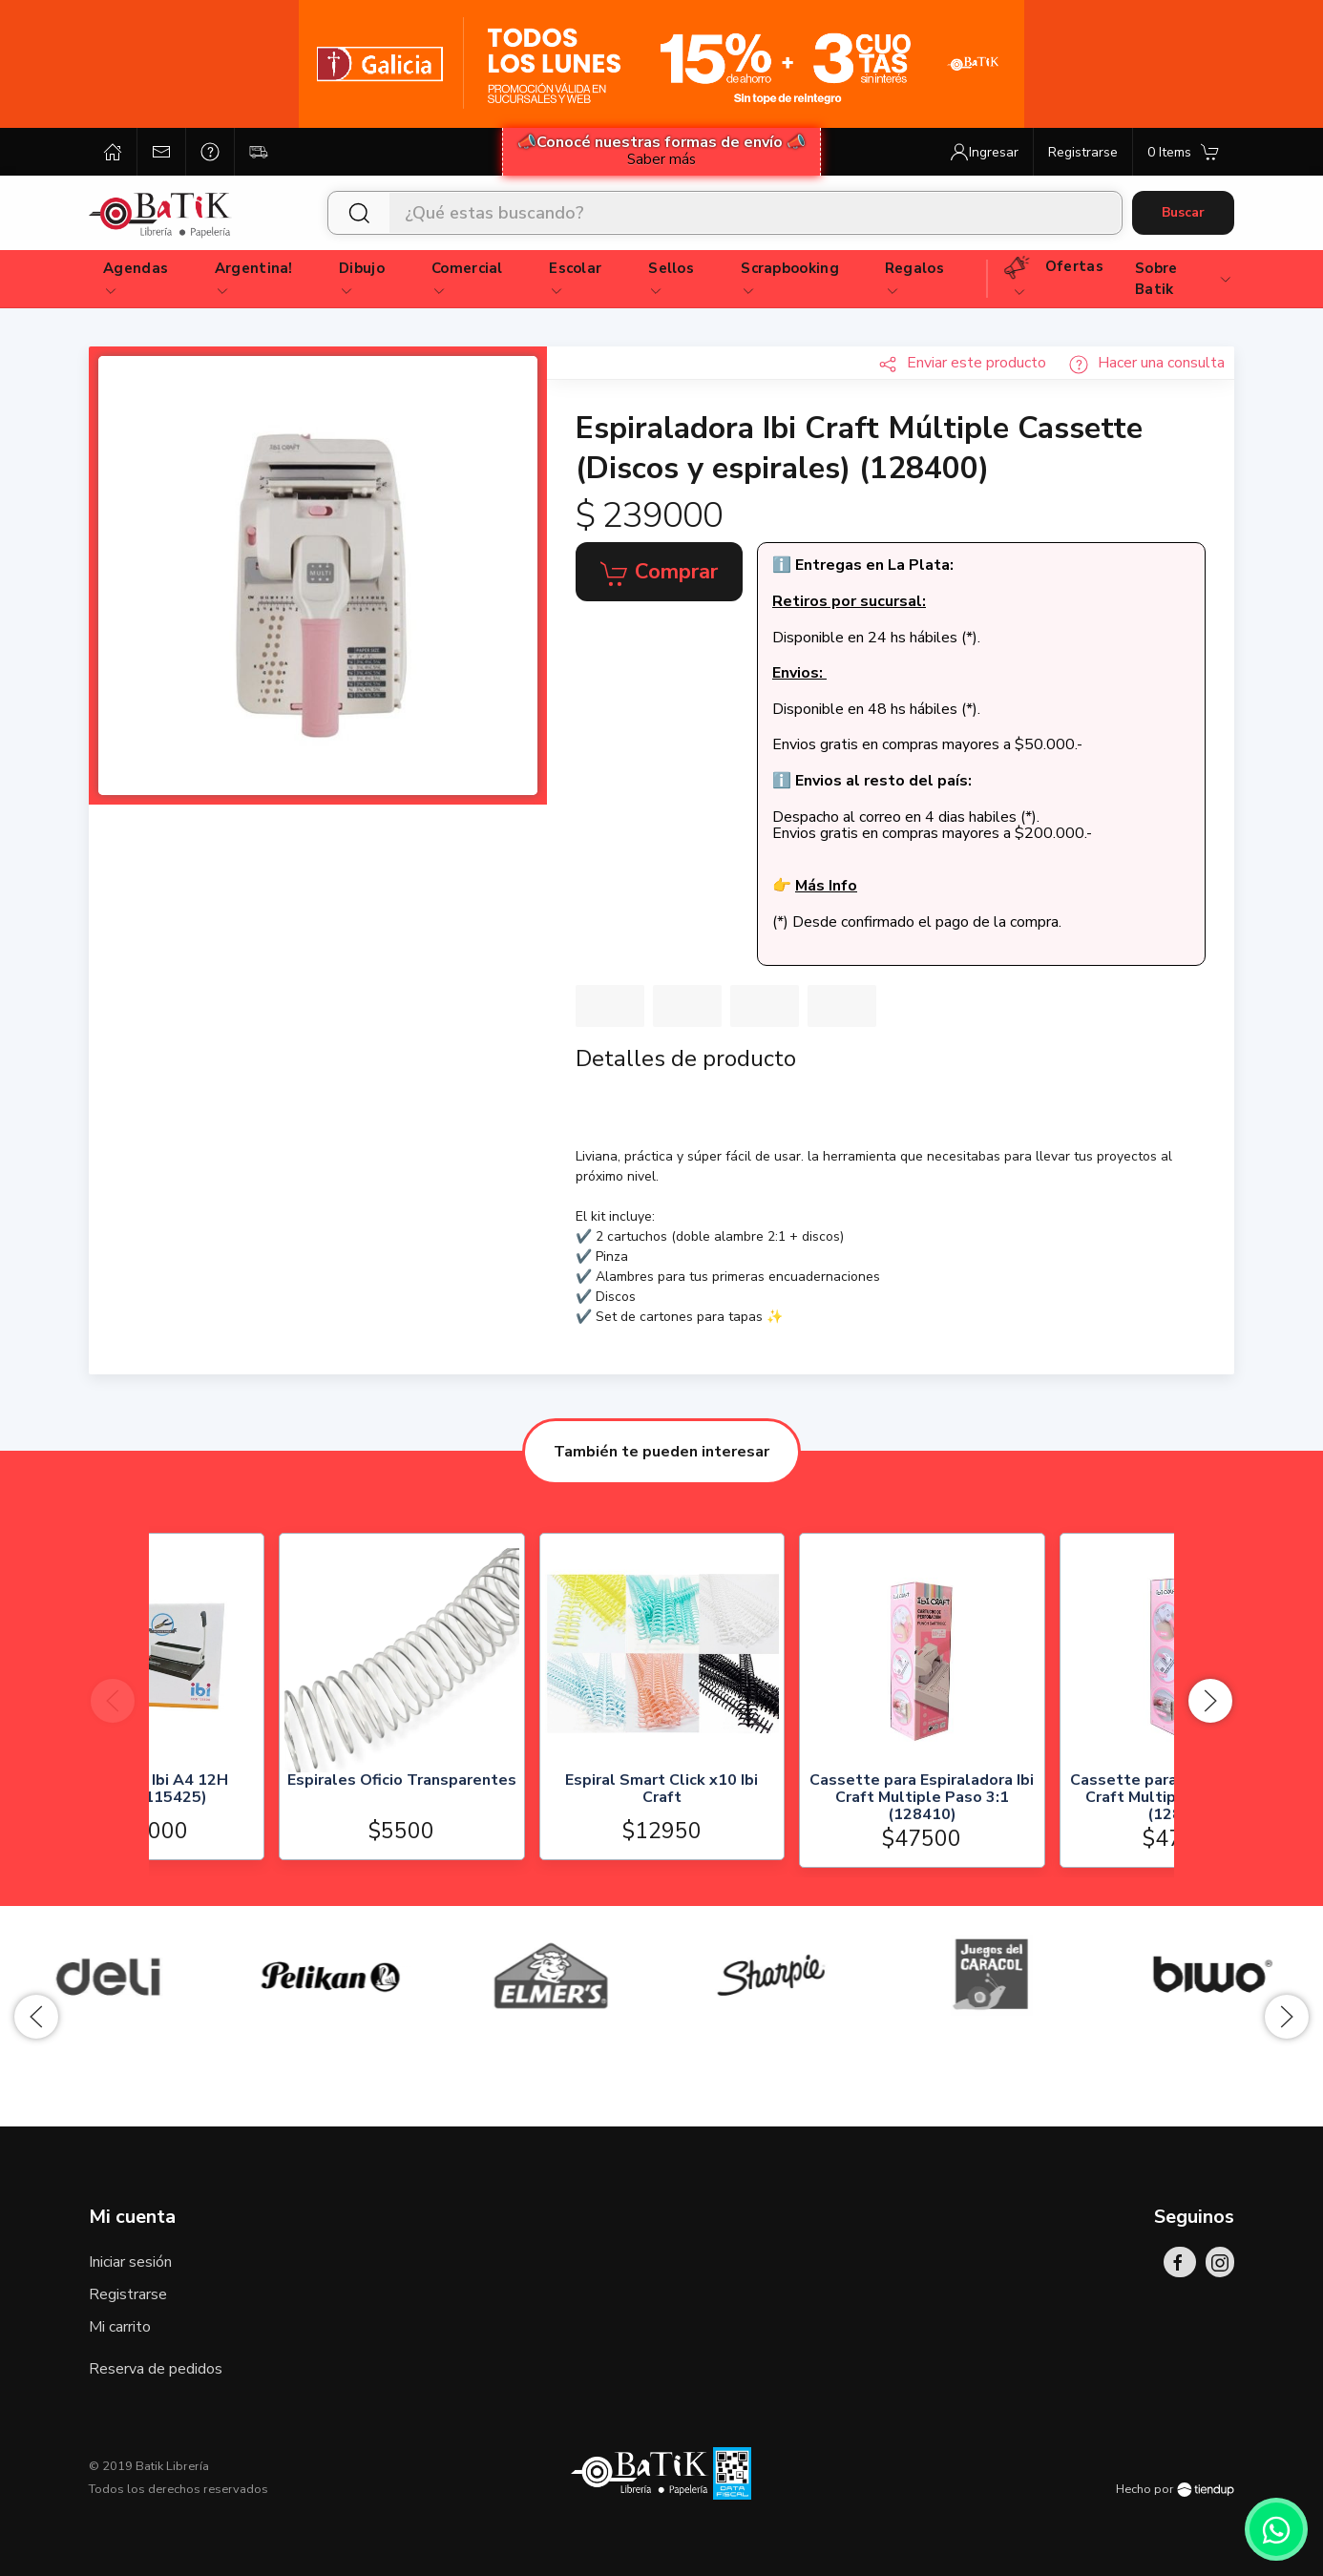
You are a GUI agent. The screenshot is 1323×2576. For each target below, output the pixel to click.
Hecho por (1175, 2489)
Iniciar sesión (130, 2261)
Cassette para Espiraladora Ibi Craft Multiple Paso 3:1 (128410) (1051, 1798)
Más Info (826, 885)
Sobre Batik (1184, 279)
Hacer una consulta (1147, 362)
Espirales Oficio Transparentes (531, 1782)
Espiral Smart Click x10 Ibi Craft (791, 1791)
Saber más (661, 159)
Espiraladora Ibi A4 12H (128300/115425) (271, 1791)
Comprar (659, 572)
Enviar (962, 362)
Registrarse (128, 2294)
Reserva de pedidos (155, 2368)
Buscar (1183, 212)
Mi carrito (120, 2326)
